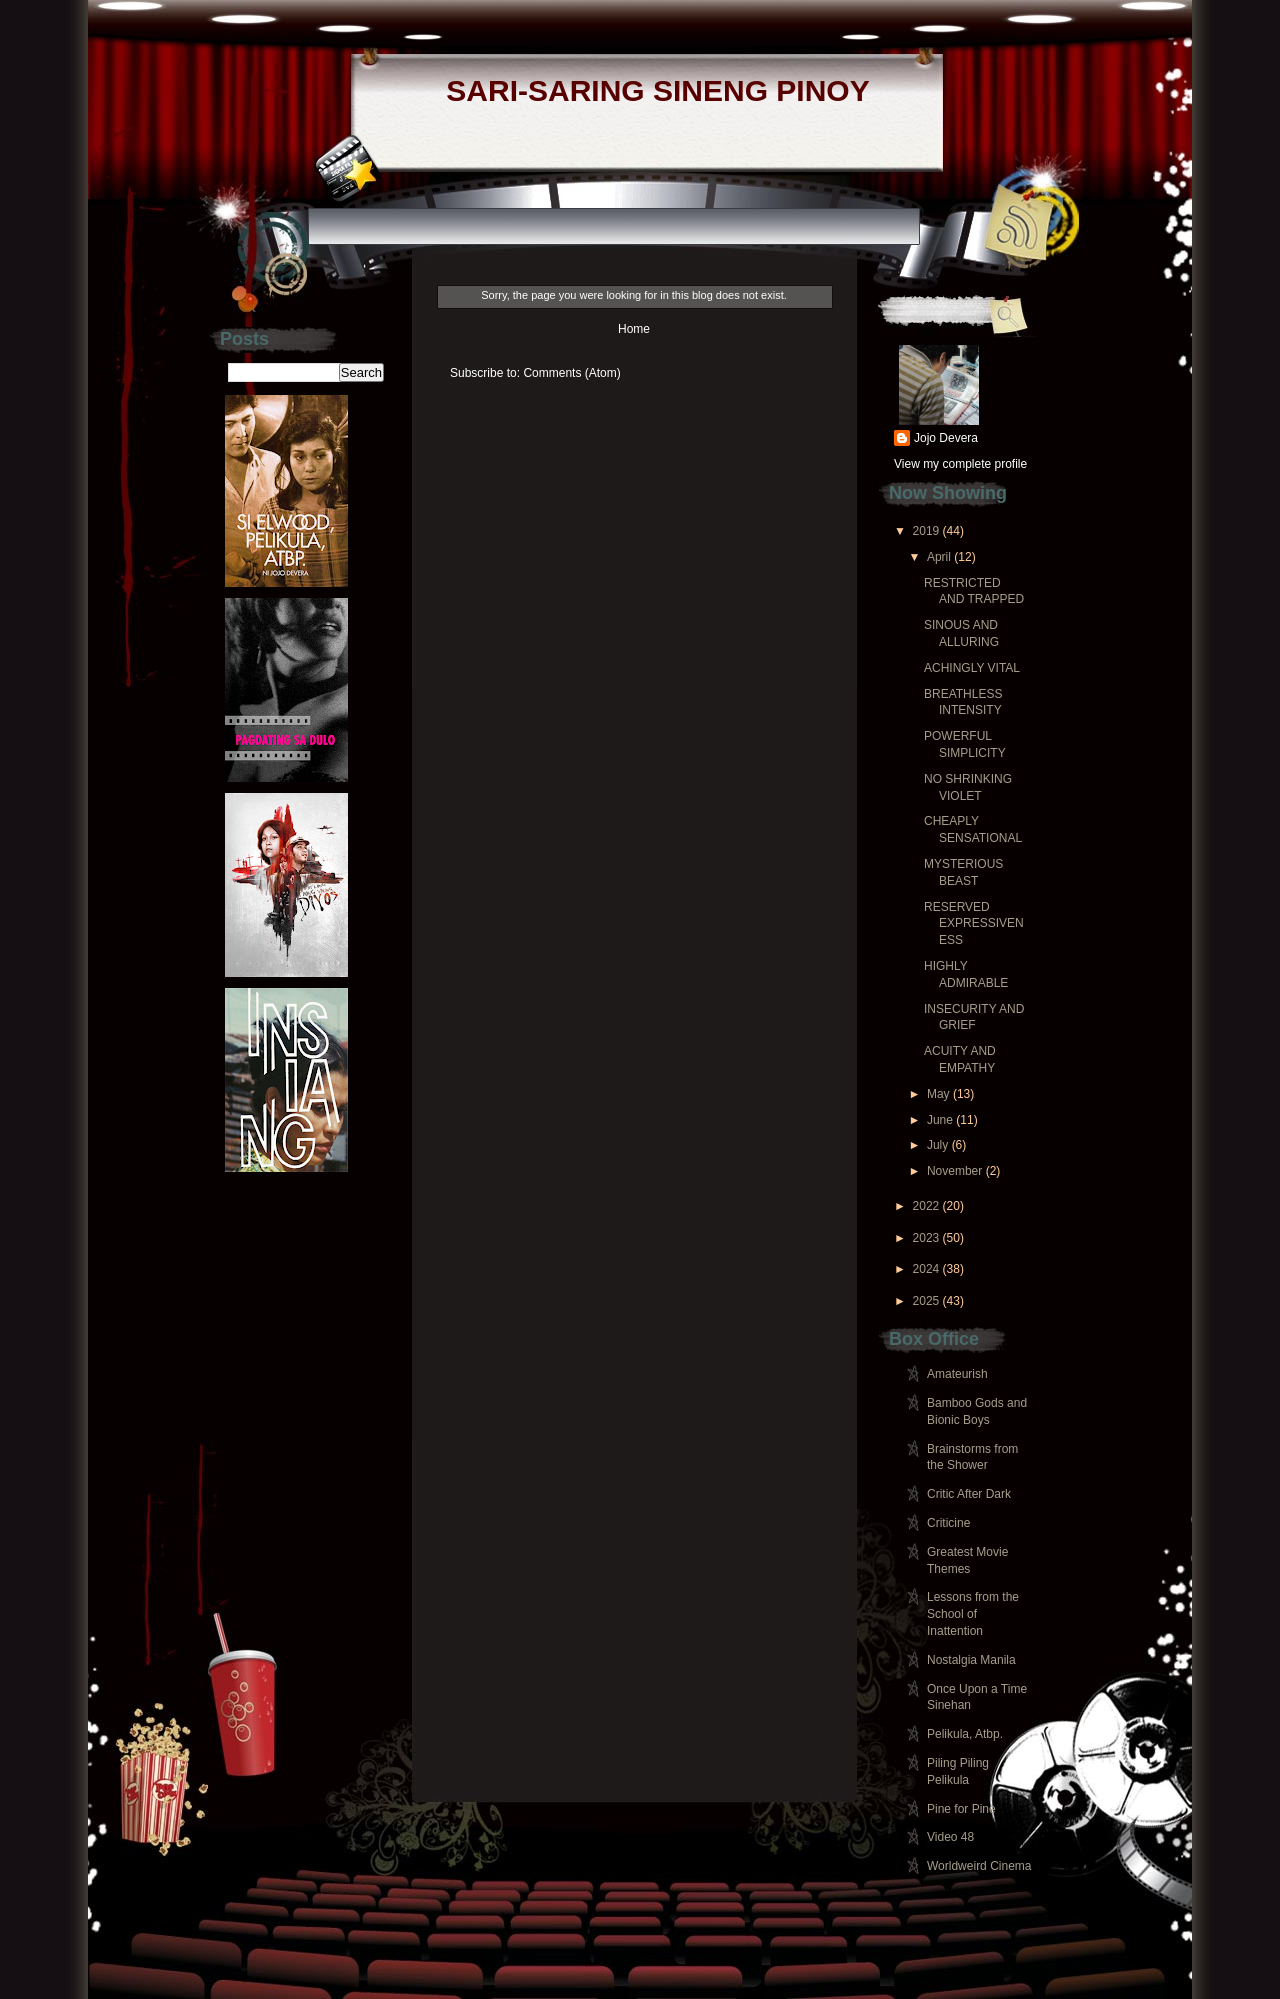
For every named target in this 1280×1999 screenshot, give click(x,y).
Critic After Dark (969, 1494)
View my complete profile (960, 464)
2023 (926, 1238)
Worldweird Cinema (979, 1866)
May (938, 1094)
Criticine (948, 1523)
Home (634, 329)
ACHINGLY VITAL (972, 668)
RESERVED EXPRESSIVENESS (974, 924)
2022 (926, 1206)
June (940, 1120)
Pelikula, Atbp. (965, 1734)
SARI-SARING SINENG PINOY (657, 90)
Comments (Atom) (571, 373)
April (939, 557)
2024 (926, 1269)
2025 (926, 1301)
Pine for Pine (961, 1809)
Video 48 (950, 1837)
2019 (926, 531)
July (937, 1145)
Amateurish (957, 1374)
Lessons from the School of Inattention (973, 1614)
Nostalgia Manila (971, 1660)
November (954, 1171)
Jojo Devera (946, 438)
